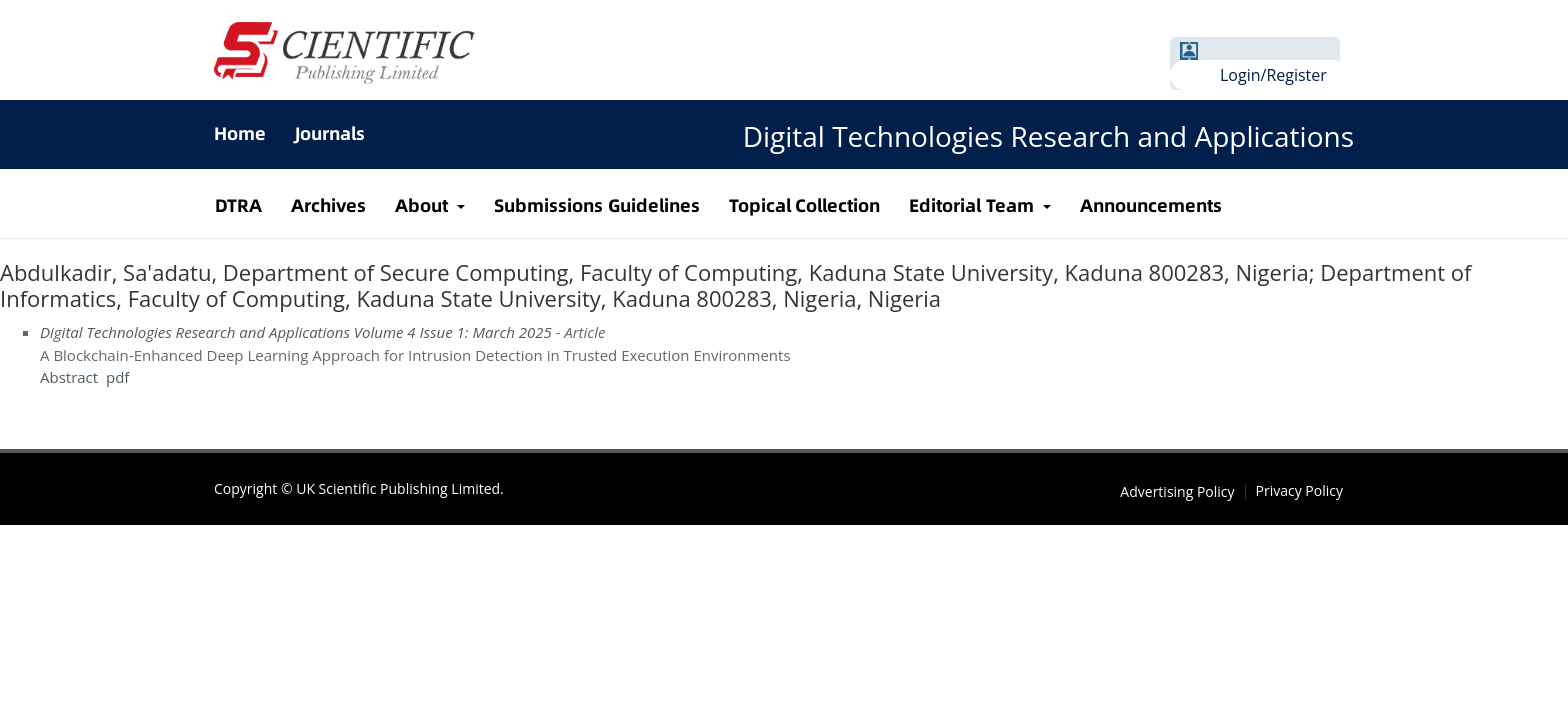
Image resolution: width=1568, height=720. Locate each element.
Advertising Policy (1177, 492)
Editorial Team (973, 205)
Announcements (1151, 205)
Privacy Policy (1299, 491)
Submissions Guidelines (597, 205)
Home (240, 133)
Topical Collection (805, 205)
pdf (117, 377)
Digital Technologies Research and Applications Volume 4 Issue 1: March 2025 (296, 332)
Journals (330, 133)
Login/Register (1273, 75)
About (424, 205)
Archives (328, 205)
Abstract (69, 377)
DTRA (238, 205)
